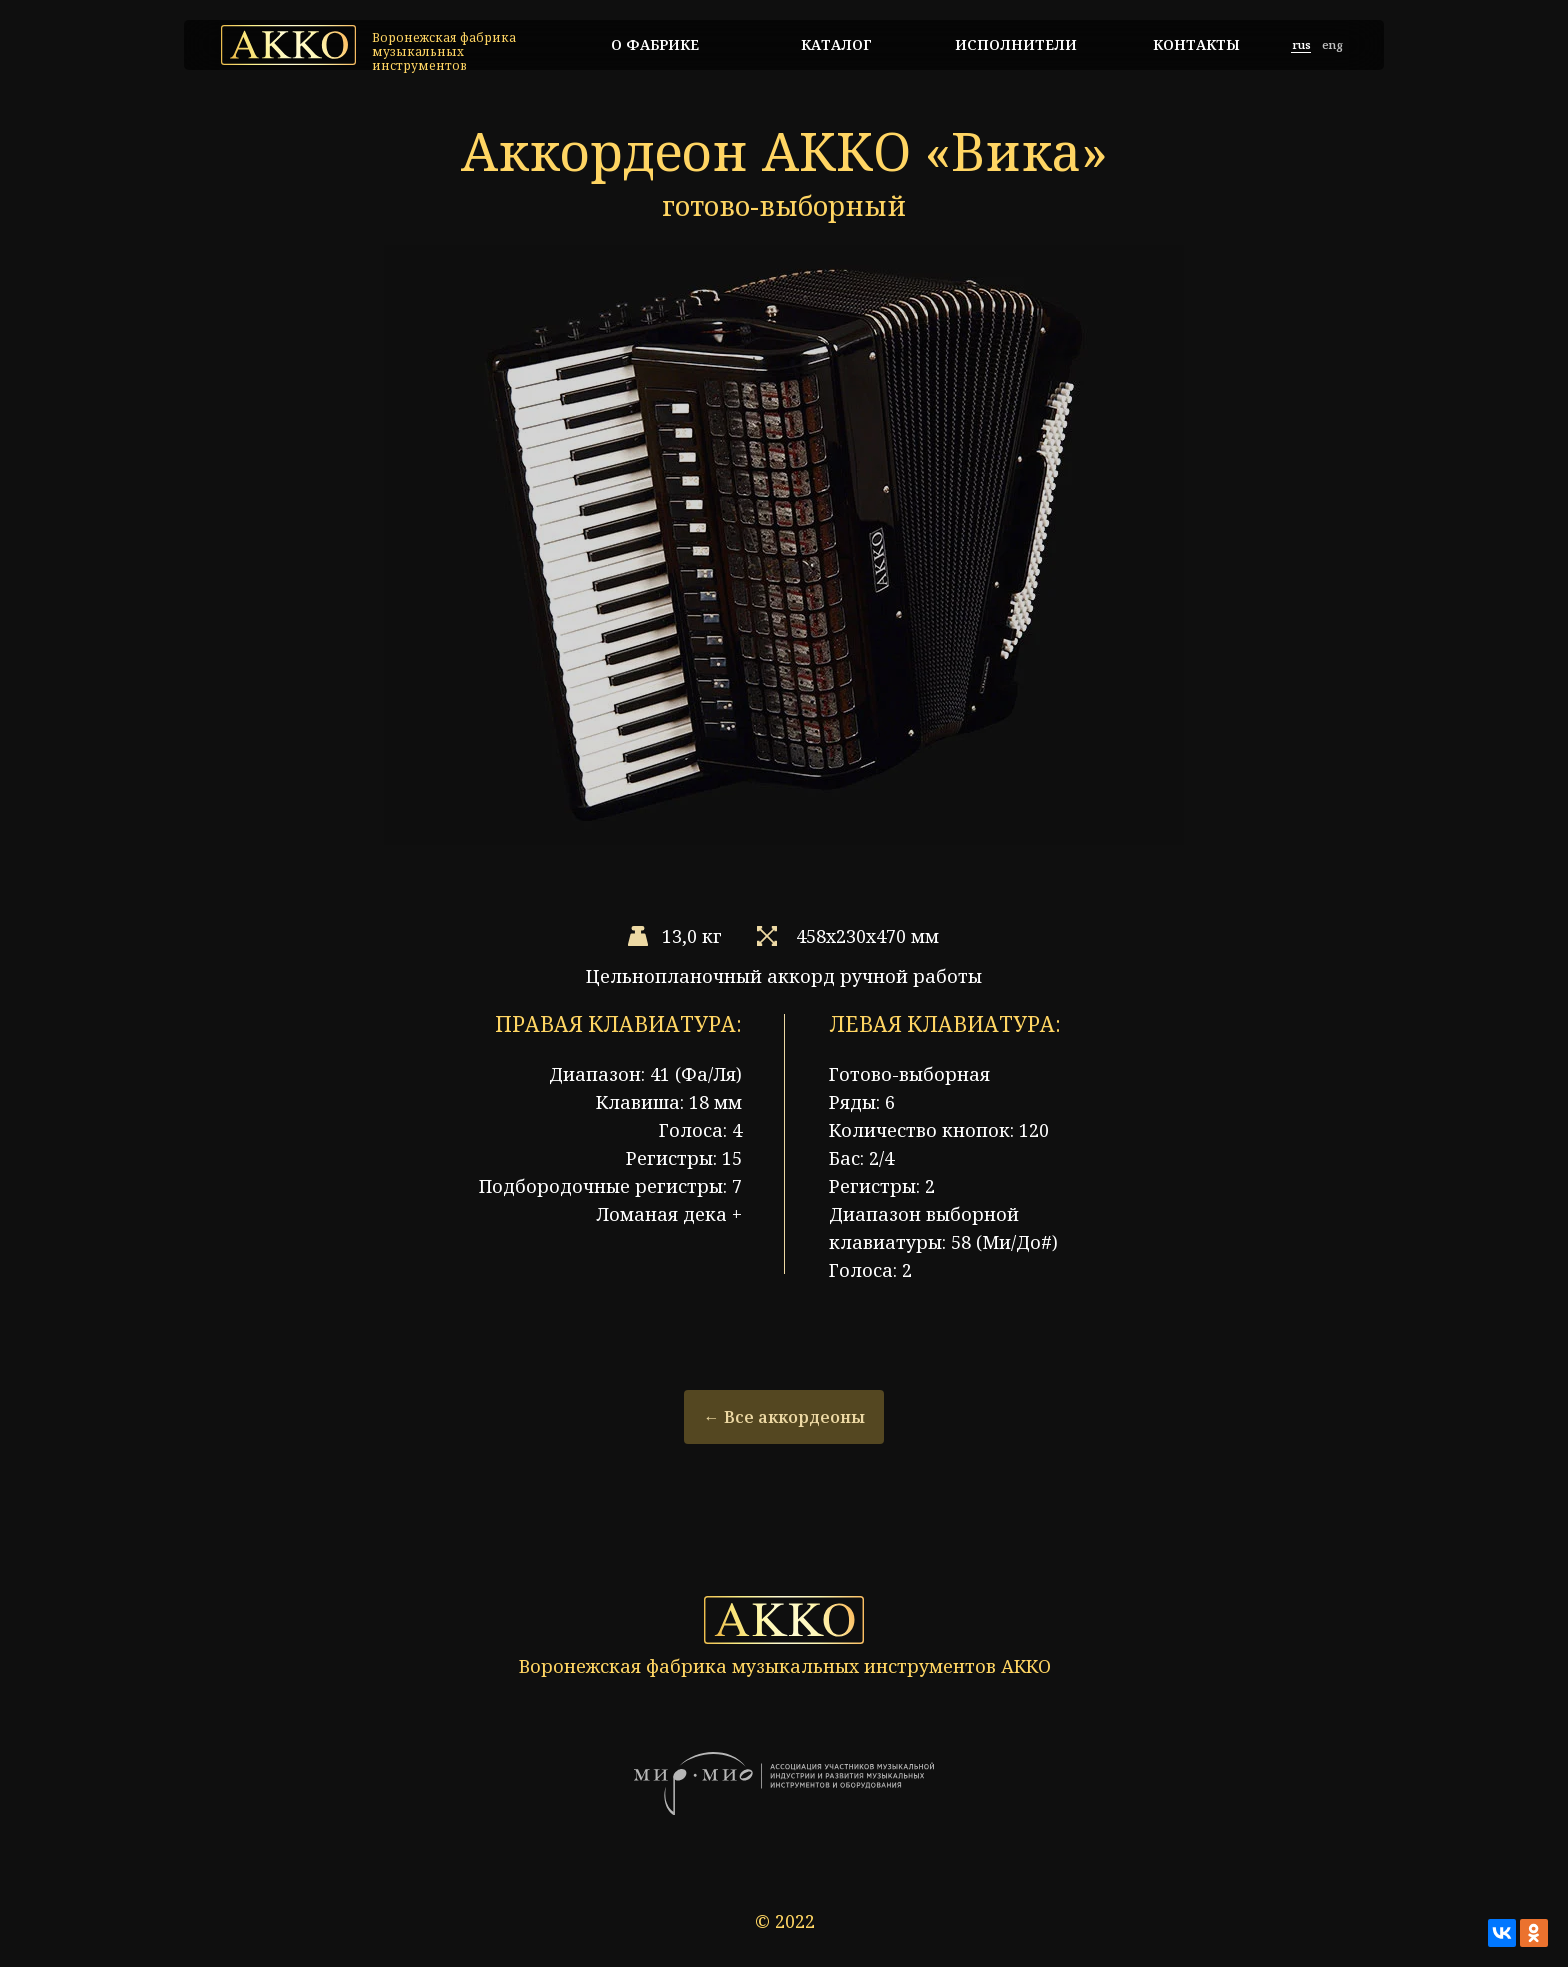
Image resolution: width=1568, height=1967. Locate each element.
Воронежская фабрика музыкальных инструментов (444, 51)
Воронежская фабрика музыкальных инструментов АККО (785, 1666)
